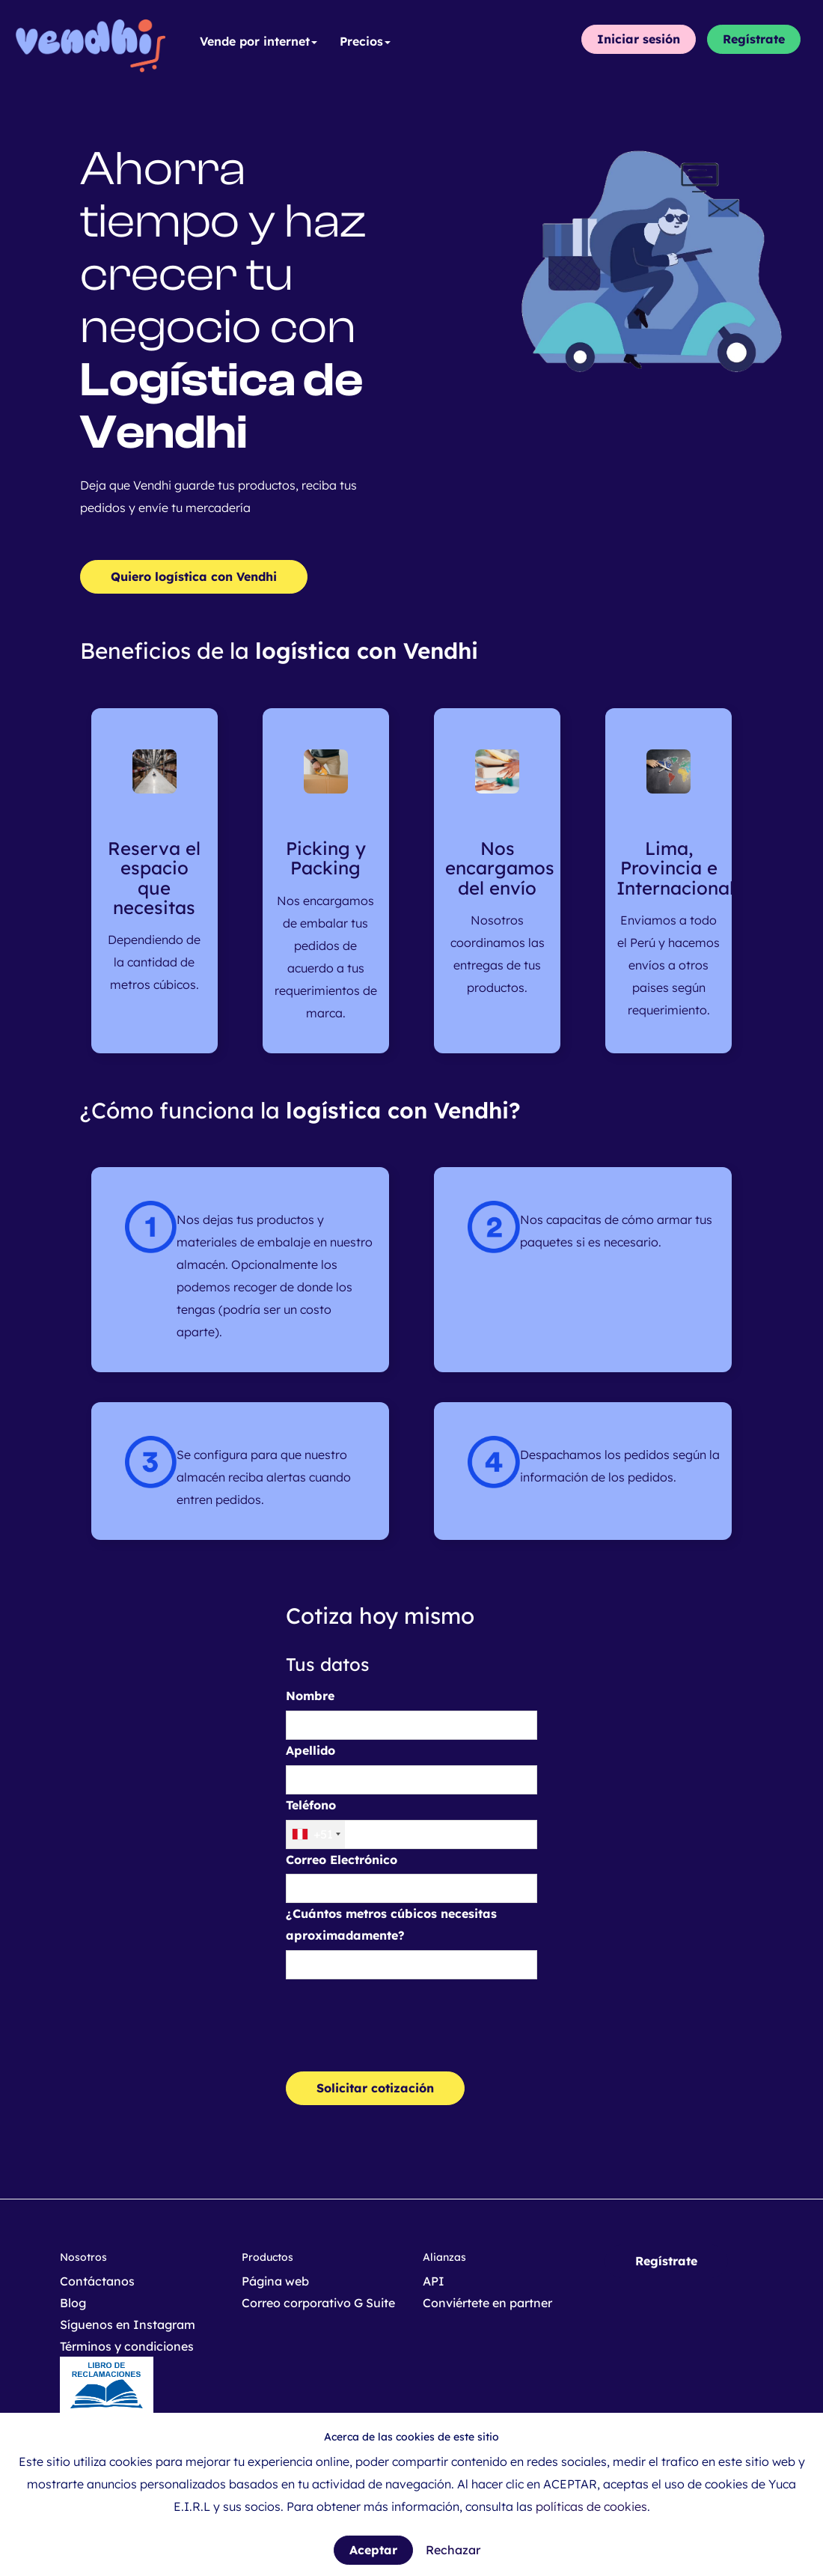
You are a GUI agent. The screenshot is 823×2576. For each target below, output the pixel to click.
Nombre (310, 1695)
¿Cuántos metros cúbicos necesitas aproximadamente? (391, 1924)
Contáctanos (97, 2281)
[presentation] (399, 2020)
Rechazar (453, 2549)
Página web (275, 2281)
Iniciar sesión (638, 38)
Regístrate (754, 38)
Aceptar (373, 2549)
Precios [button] (365, 41)
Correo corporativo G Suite (318, 2302)
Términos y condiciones (127, 2346)
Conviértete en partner (487, 2302)
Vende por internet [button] (258, 41)
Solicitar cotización (375, 2087)
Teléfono (311, 1804)
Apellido (310, 1750)
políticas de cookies (591, 2506)
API (433, 2281)
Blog (73, 2302)
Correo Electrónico (341, 1859)
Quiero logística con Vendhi (194, 576)
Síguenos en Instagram (127, 2324)
